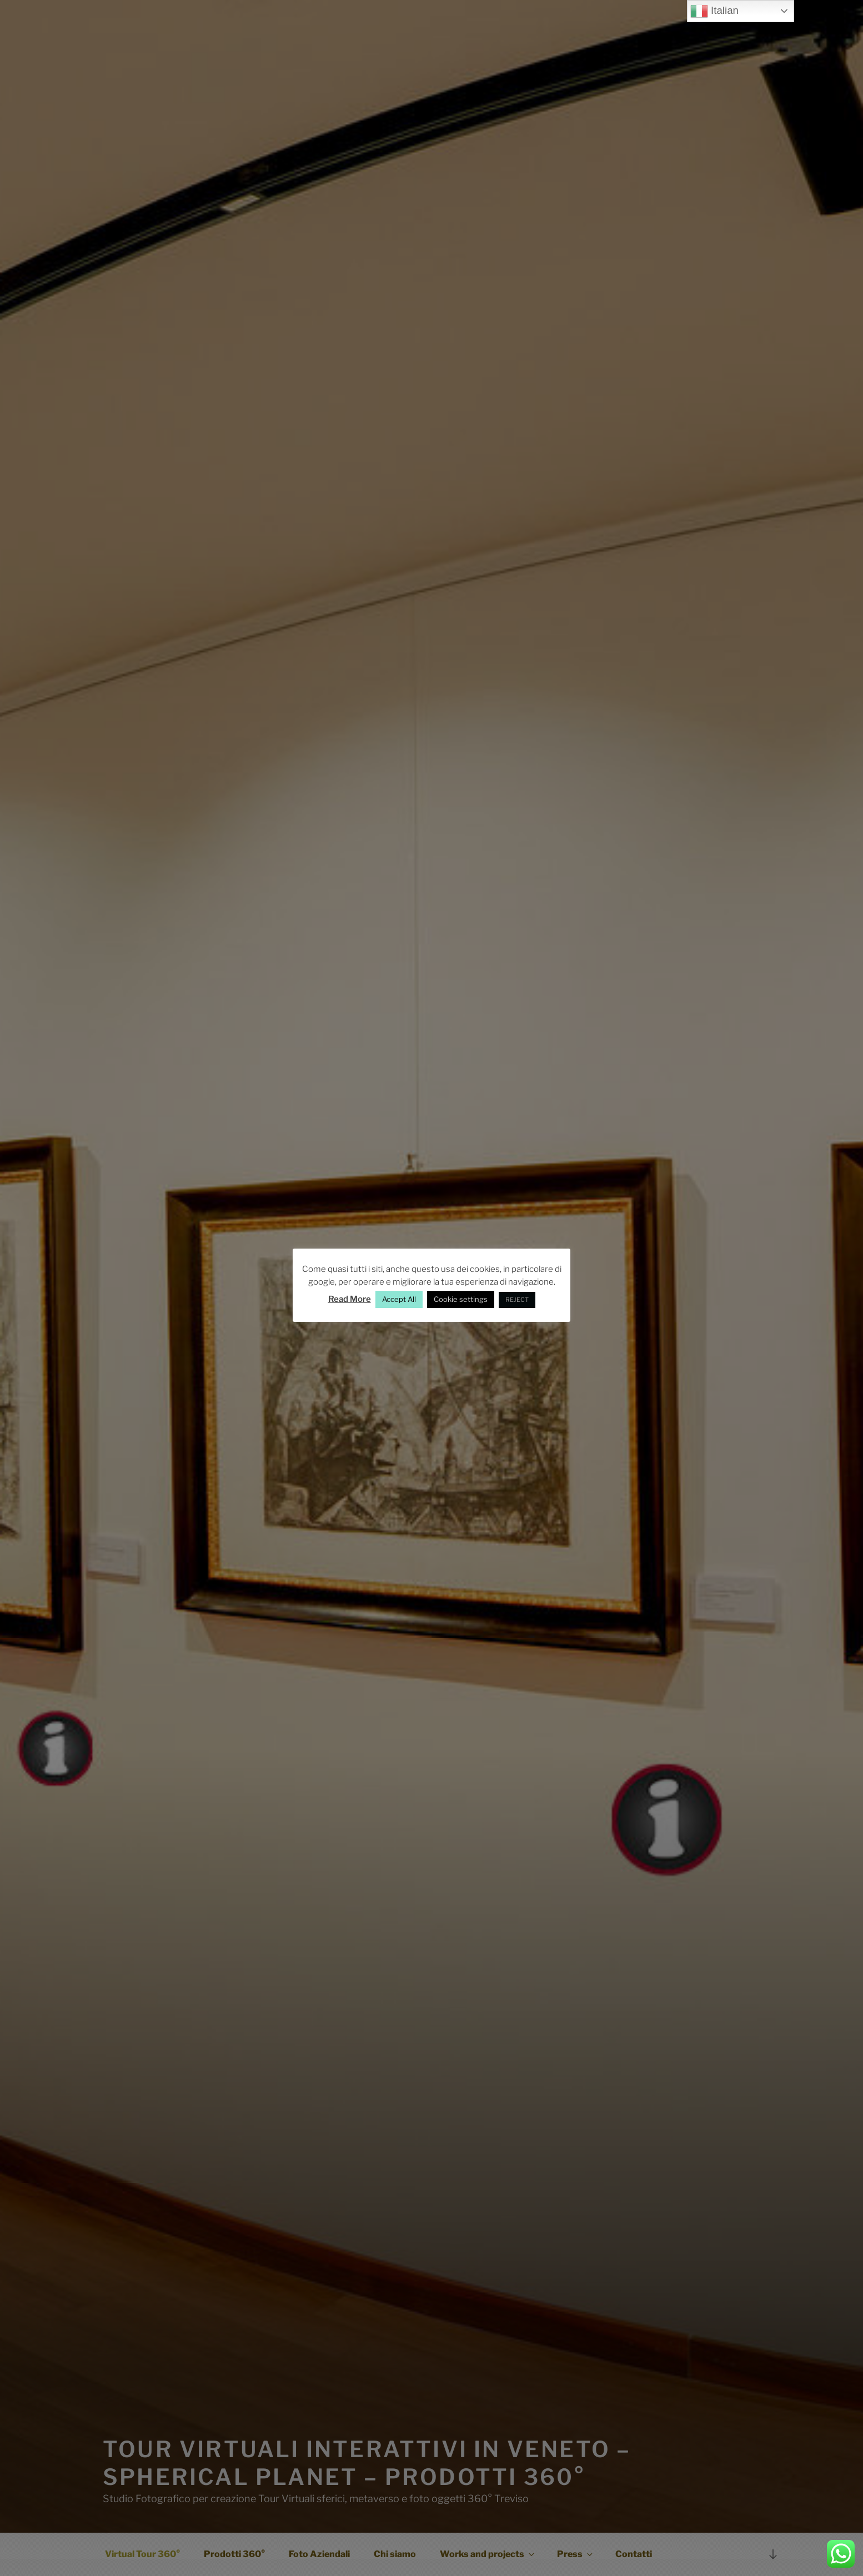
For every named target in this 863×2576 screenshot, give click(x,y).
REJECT (517, 1300)
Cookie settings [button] (461, 1299)
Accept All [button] (399, 1299)
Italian (714, 11)
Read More (349, 1299)
